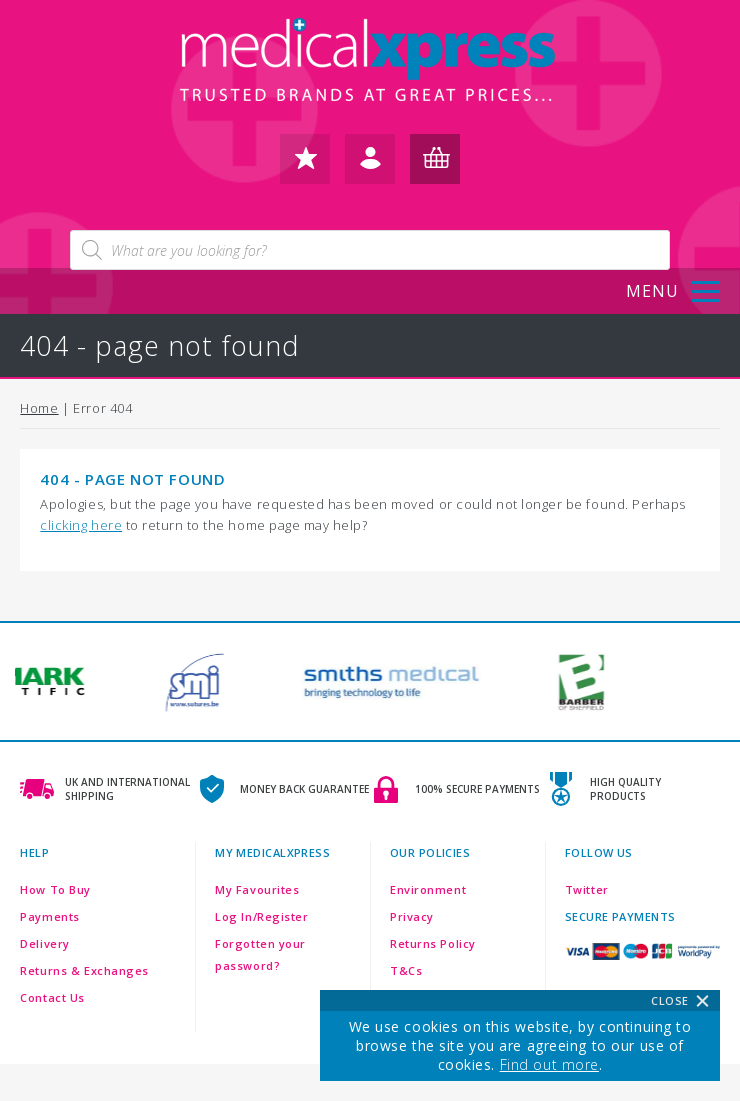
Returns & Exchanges (84, 970)
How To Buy (55, 889)
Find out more (549, 1064)
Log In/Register (261, 916)
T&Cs (406, 970)
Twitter (587, 889)
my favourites (305, 165)
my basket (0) (434, 165)
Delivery (44, 943)
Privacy (412, 916)
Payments (49, 916)
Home (39, 408)
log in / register (370, 165)
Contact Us (52, 997)
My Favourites (257, 889)
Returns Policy (433, 943)
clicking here (81, 525)
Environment (428, 889)
